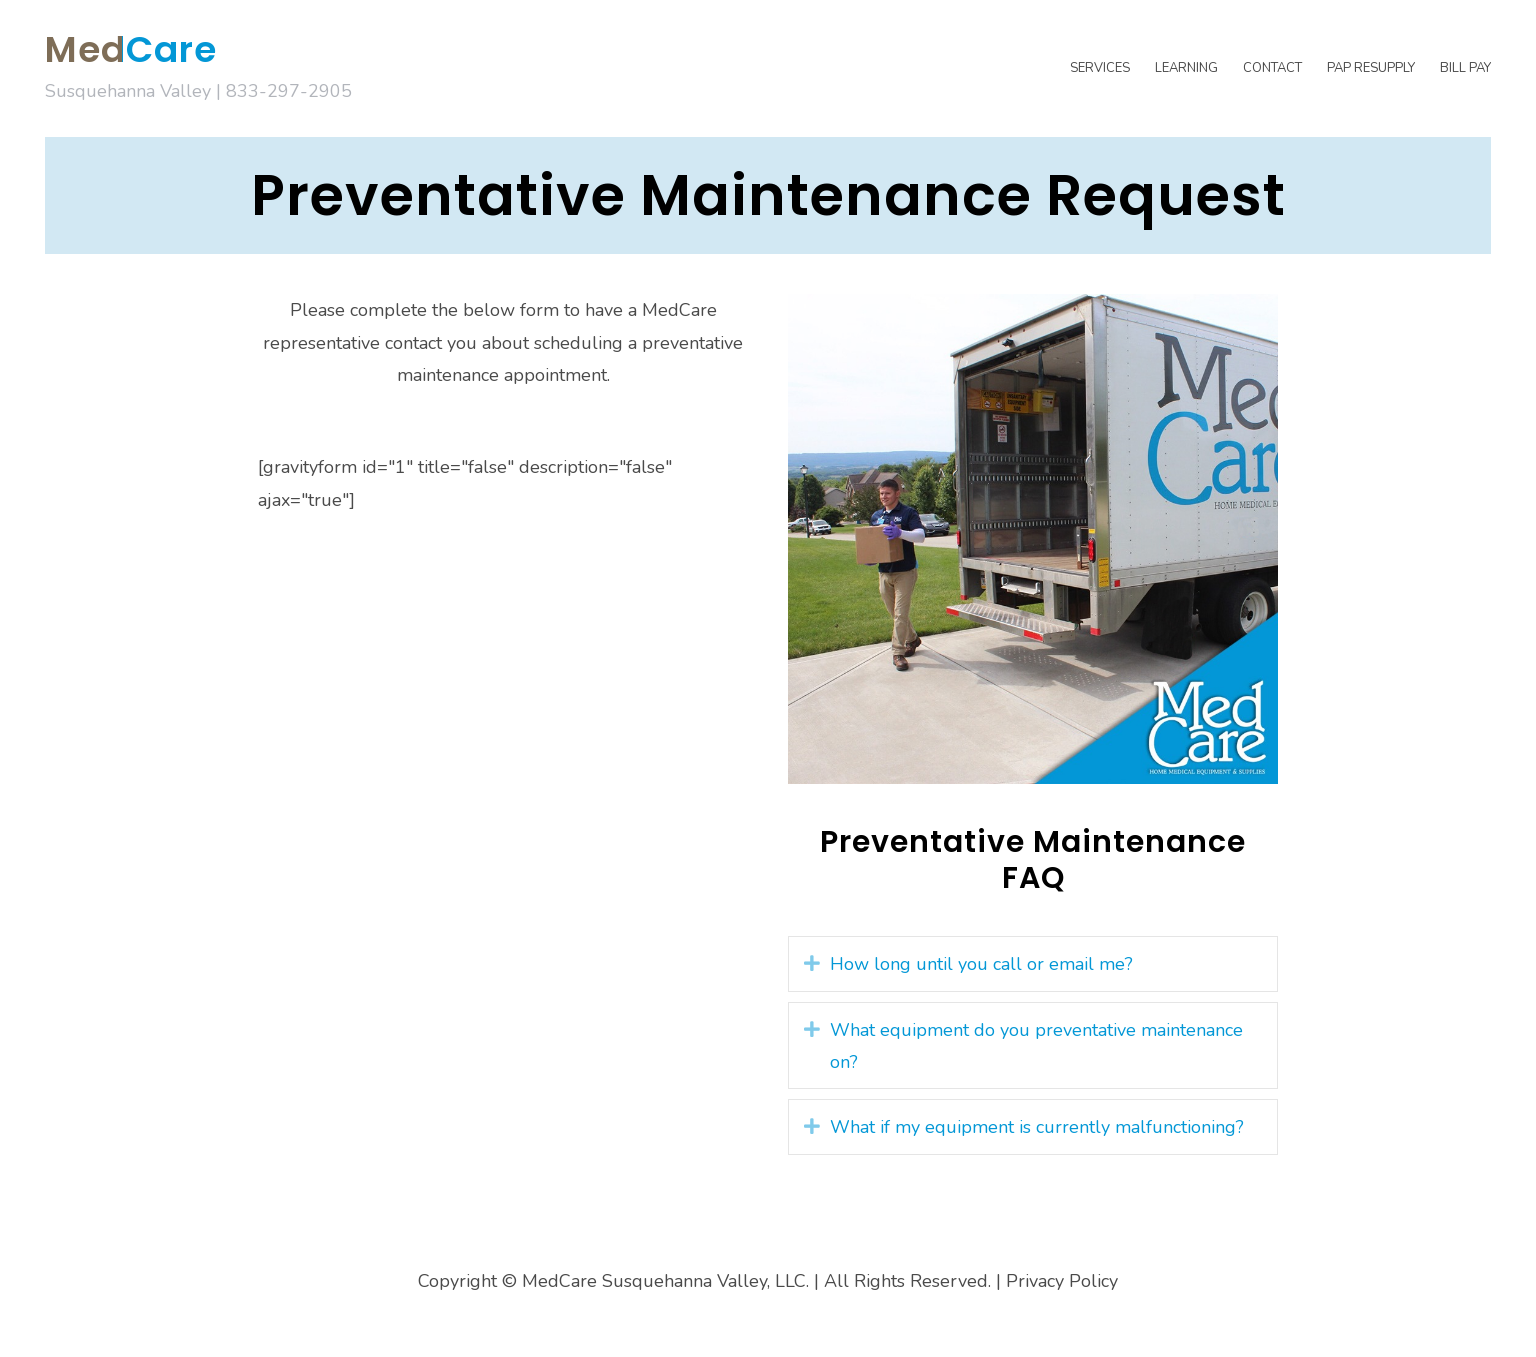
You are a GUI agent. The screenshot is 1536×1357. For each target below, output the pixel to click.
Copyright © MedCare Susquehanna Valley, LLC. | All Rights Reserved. (704, 1281)
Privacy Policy (1062, 1281)
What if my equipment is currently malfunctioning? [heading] (1037, 1127)
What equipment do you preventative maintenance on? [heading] (1036, 1046)
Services (1100, 68)
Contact (1272, 68)
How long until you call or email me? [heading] (981, 964)
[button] (812, 963)
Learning (1186, 68)
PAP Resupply (1371, 68)
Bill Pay (1465, 68)
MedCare (131, 49)
